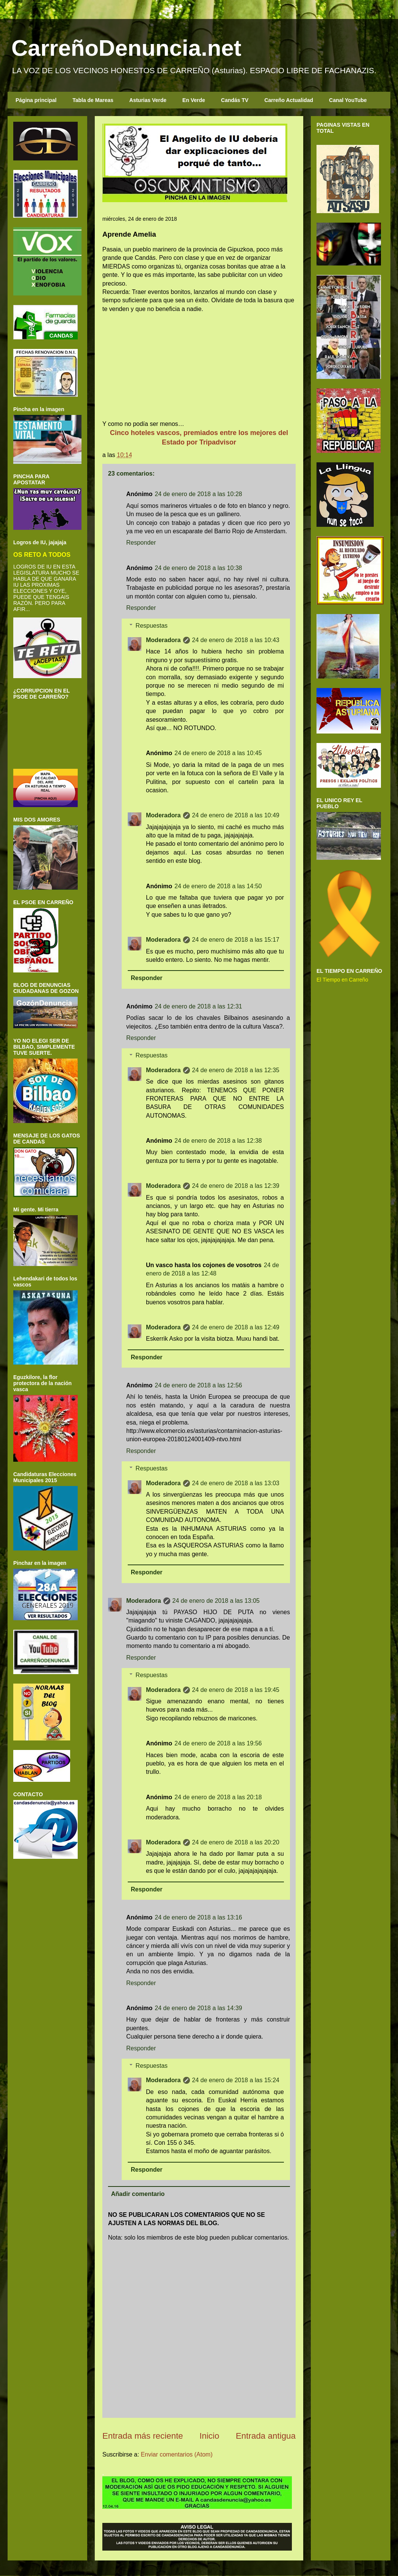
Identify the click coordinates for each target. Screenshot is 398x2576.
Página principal (36, 100)
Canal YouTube (348, 100)
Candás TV (234, 100)
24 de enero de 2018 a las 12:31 (198, 1006)
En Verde (193, 100)
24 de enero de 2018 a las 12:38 (218, 1140)
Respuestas (152, 625)
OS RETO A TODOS (42, 554)
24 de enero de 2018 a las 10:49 (235, 815)
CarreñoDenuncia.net (126, 48)
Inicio (209, 2436)
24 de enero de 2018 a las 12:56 (198, 1385)
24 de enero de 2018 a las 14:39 (198, 2008)
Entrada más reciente (142, 2436)
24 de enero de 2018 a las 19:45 (235, 1690)
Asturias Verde (147, 100)
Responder (141, 542)
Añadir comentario (138, 2194)
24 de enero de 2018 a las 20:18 (218, 1797)
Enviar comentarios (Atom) (176, 2454)
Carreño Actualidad (288, 100)
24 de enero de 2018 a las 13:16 (198, 1917)
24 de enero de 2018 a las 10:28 (198, 494)
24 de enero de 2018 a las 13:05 (216, 1600)
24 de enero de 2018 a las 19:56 (218, 1743)
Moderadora (163, 640)
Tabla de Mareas (92, 100)
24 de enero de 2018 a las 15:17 (235, 939)
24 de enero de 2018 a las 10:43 (235, 640)
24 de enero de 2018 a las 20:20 (235, 1842)
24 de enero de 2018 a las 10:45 (218, 753)
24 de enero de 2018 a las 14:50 (218, 886)
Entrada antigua (266, 2436)
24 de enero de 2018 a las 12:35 (235, 1070)
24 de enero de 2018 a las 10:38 (198, 568)
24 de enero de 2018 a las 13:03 (235, 1483)
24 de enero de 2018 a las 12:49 (235, 1327)
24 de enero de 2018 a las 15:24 (235, 2080)
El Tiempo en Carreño (342, 980)
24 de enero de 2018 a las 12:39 (235, 1186)
